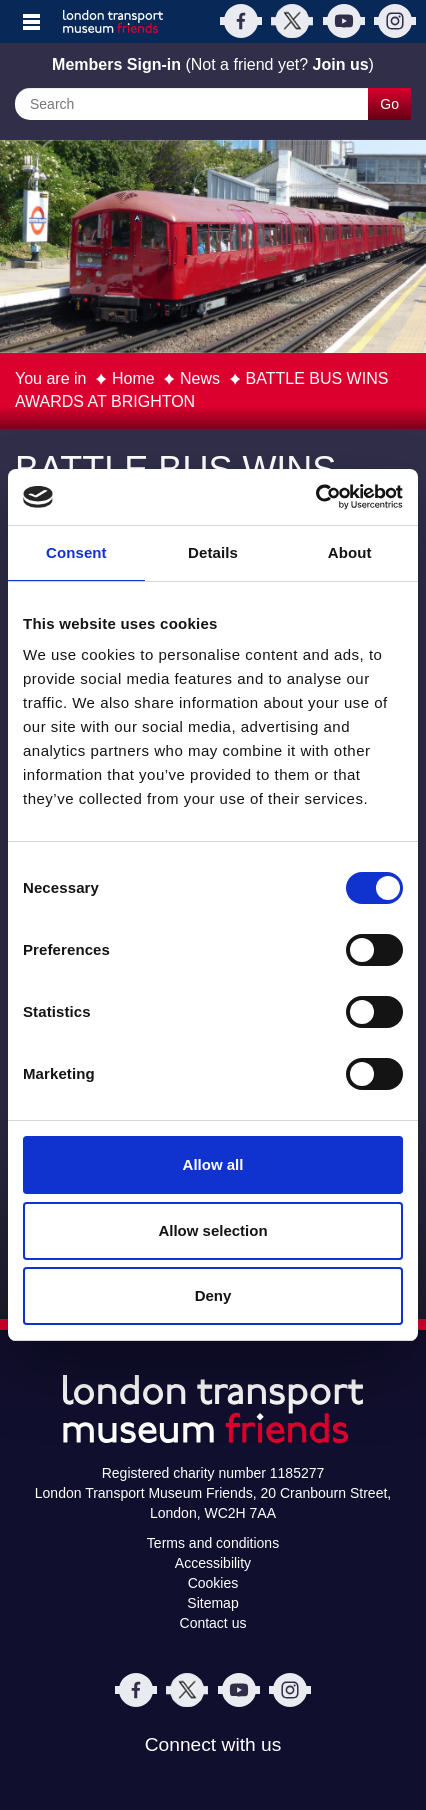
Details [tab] (213, 552)
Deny (213, 1295)
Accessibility (213, 1563)
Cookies (213, 1583)
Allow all (213, 1164)
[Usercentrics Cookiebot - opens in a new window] (315, 497)
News (200, 378)
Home (133, 378)
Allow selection (212, 1230)
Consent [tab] (76, 552)
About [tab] (350, 552)
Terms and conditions (213, 1543)
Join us (341, 64)
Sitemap (212, 1603)
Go (389, 104)
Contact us (213, 1623)
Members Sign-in (116, 64)
